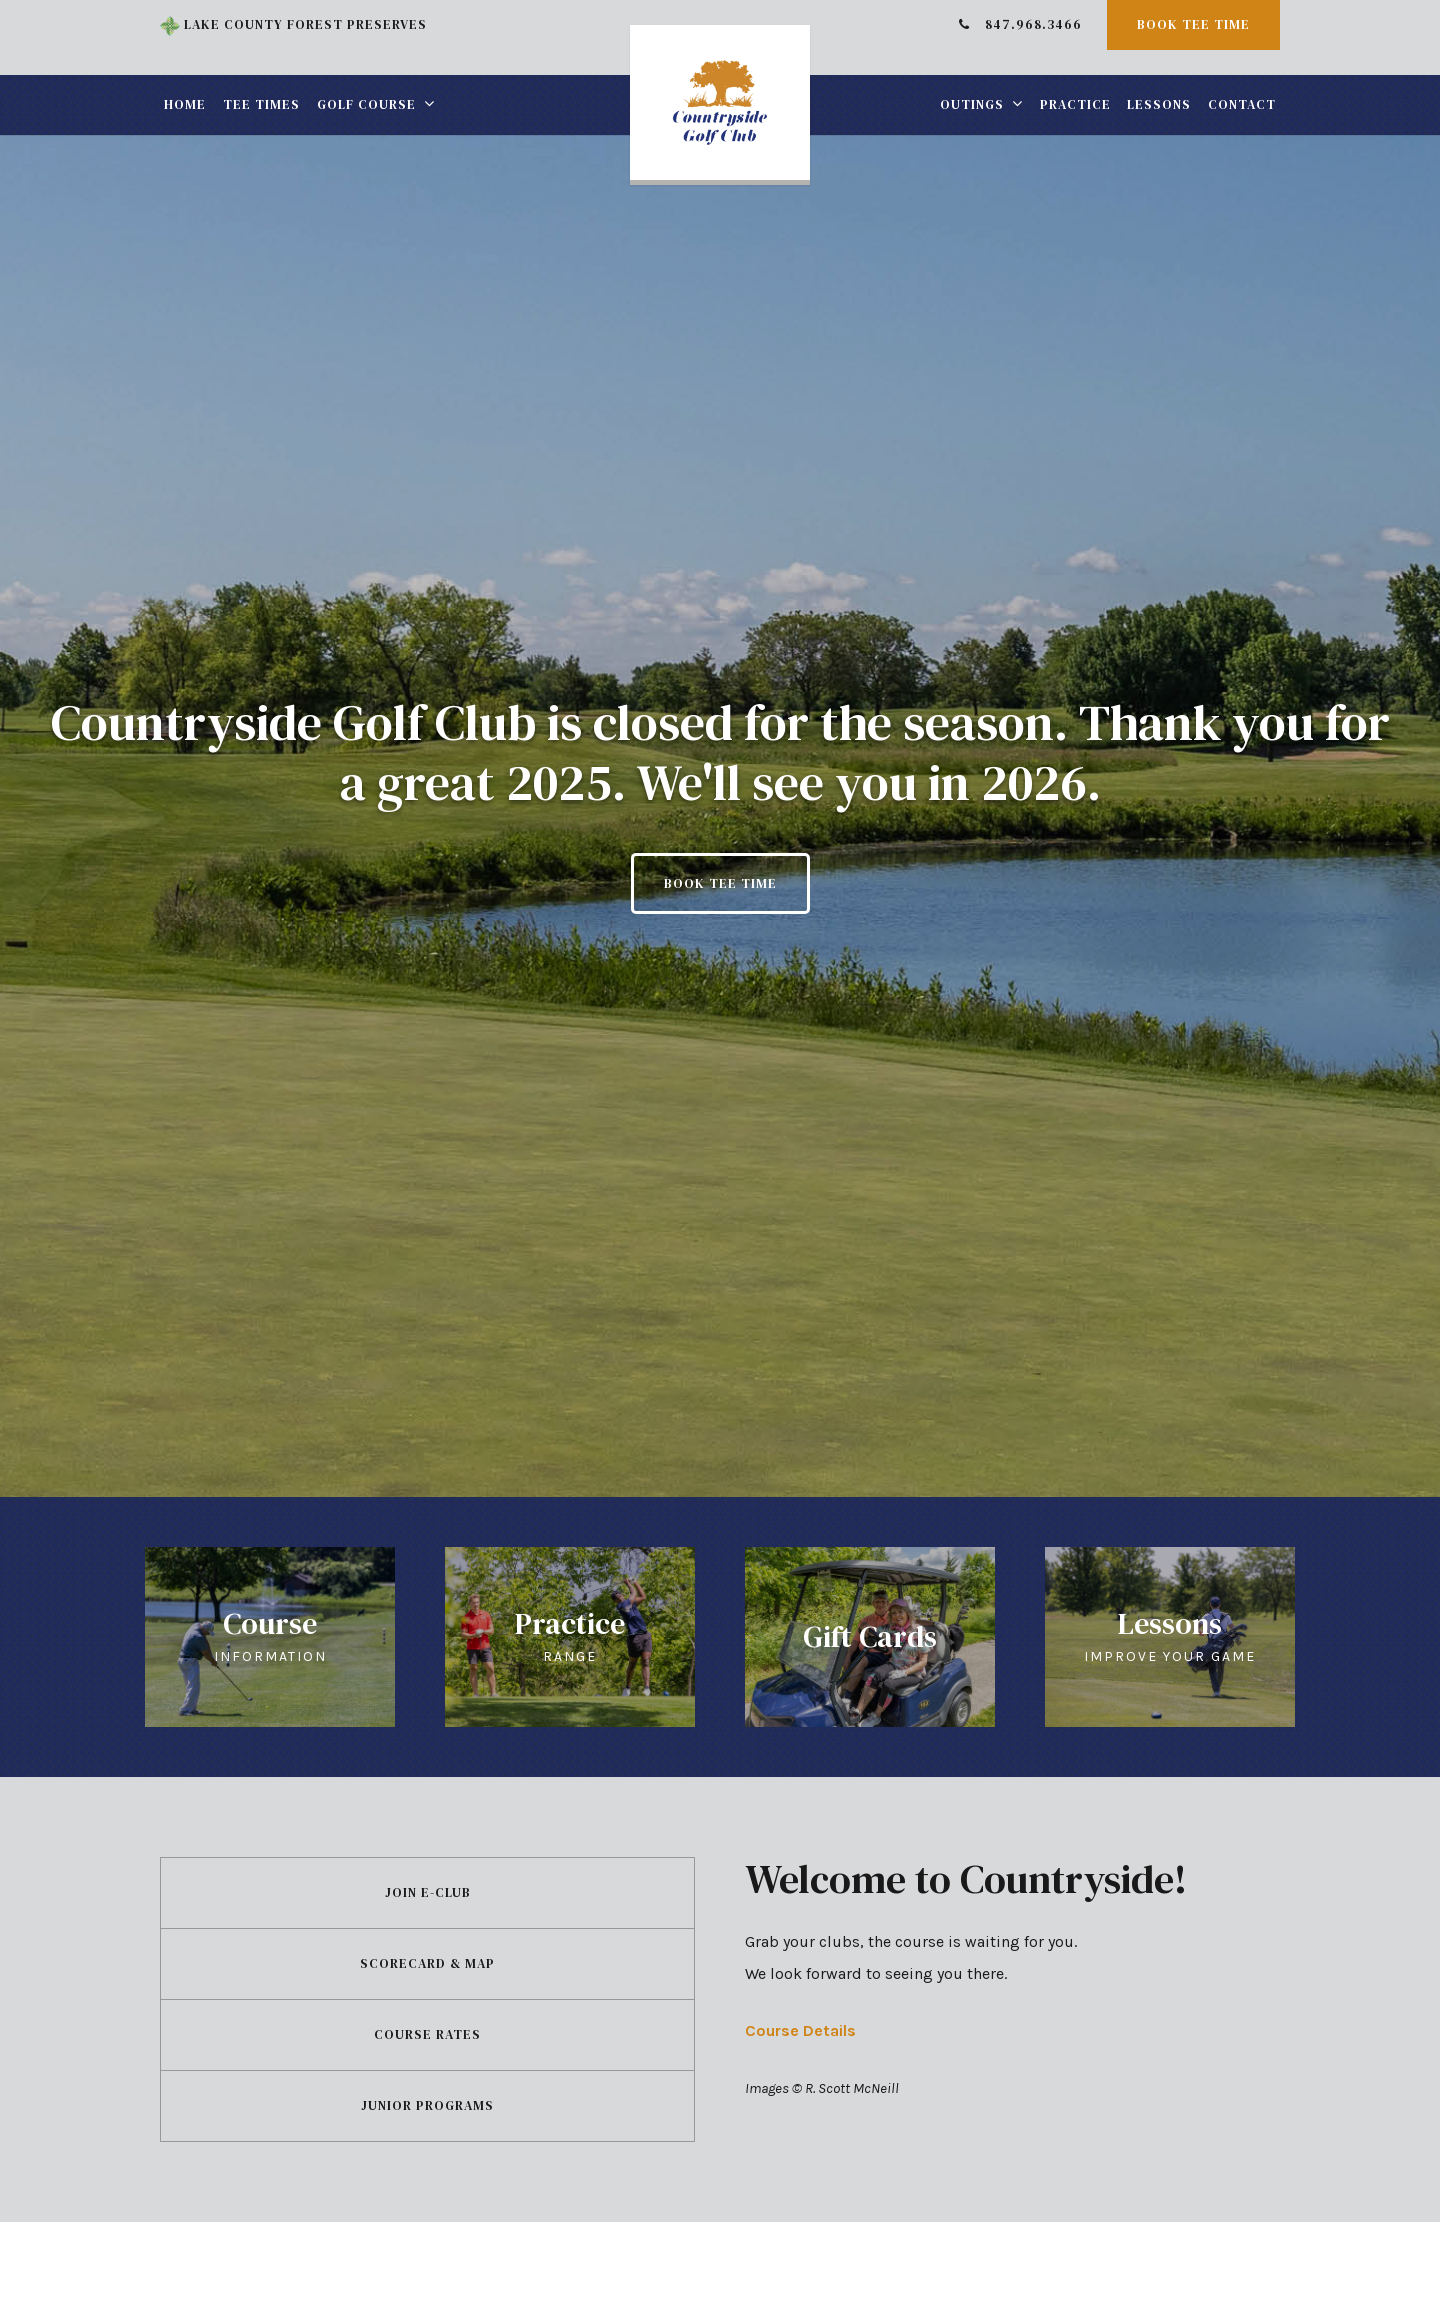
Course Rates (427, 2034)
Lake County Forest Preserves (293, 24)
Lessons (1159, 104)
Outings (972, 104)
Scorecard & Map (427, 1963)
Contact (1242, 104)
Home (185, 104)
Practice (1075, 104)
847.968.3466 (1020, 24)
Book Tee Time (1193, 24)
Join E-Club (428, 1892)
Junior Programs (427, 2105)
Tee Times (261, 104)
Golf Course (366, 104)
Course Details (800, 2030)
